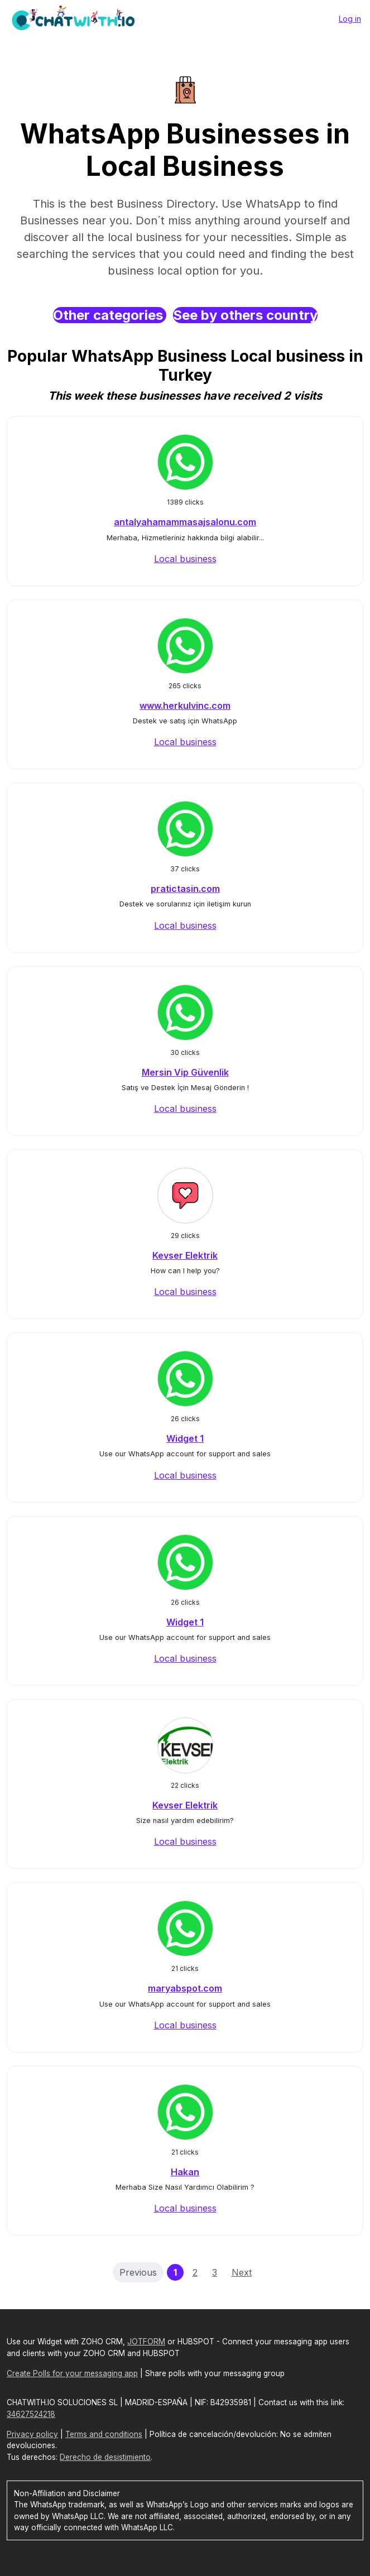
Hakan (185, 2171)
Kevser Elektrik (185, 1255)
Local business (185, 558)
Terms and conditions (103, 2434)
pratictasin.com (185, 888)
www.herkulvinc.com (185, 705)
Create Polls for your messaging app (72, 2373)
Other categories (109, 315)
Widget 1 (185, 1438)
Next (242, 2272)
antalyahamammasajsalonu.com (185, 521)
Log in (350, 18)
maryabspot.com (185, 1988)
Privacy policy (32, 2434)
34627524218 (31, 2414)
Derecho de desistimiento (105, 2457)
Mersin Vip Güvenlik (185, 1072)
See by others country (245, 315)
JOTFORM (146, 2341)
